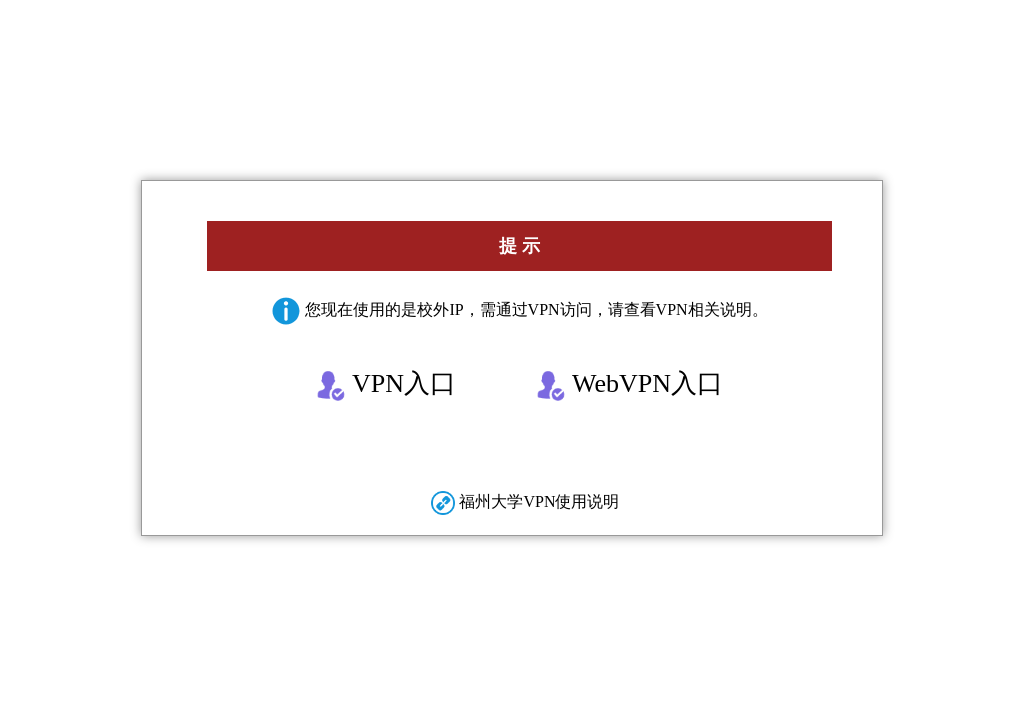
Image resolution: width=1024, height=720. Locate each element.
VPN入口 (386, 385)
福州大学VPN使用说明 (525, 501)
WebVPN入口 (629, 385)
